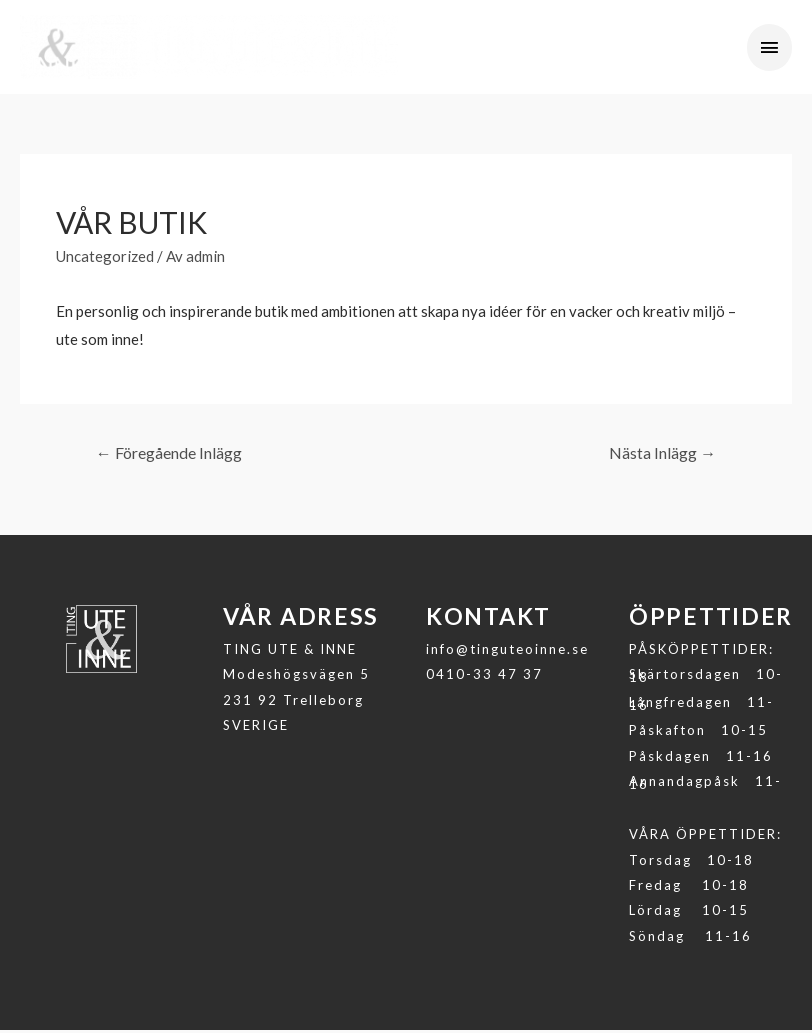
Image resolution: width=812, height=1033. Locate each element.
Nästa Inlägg (662, 455)
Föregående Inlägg (169, 455)
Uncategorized (105, 259)
